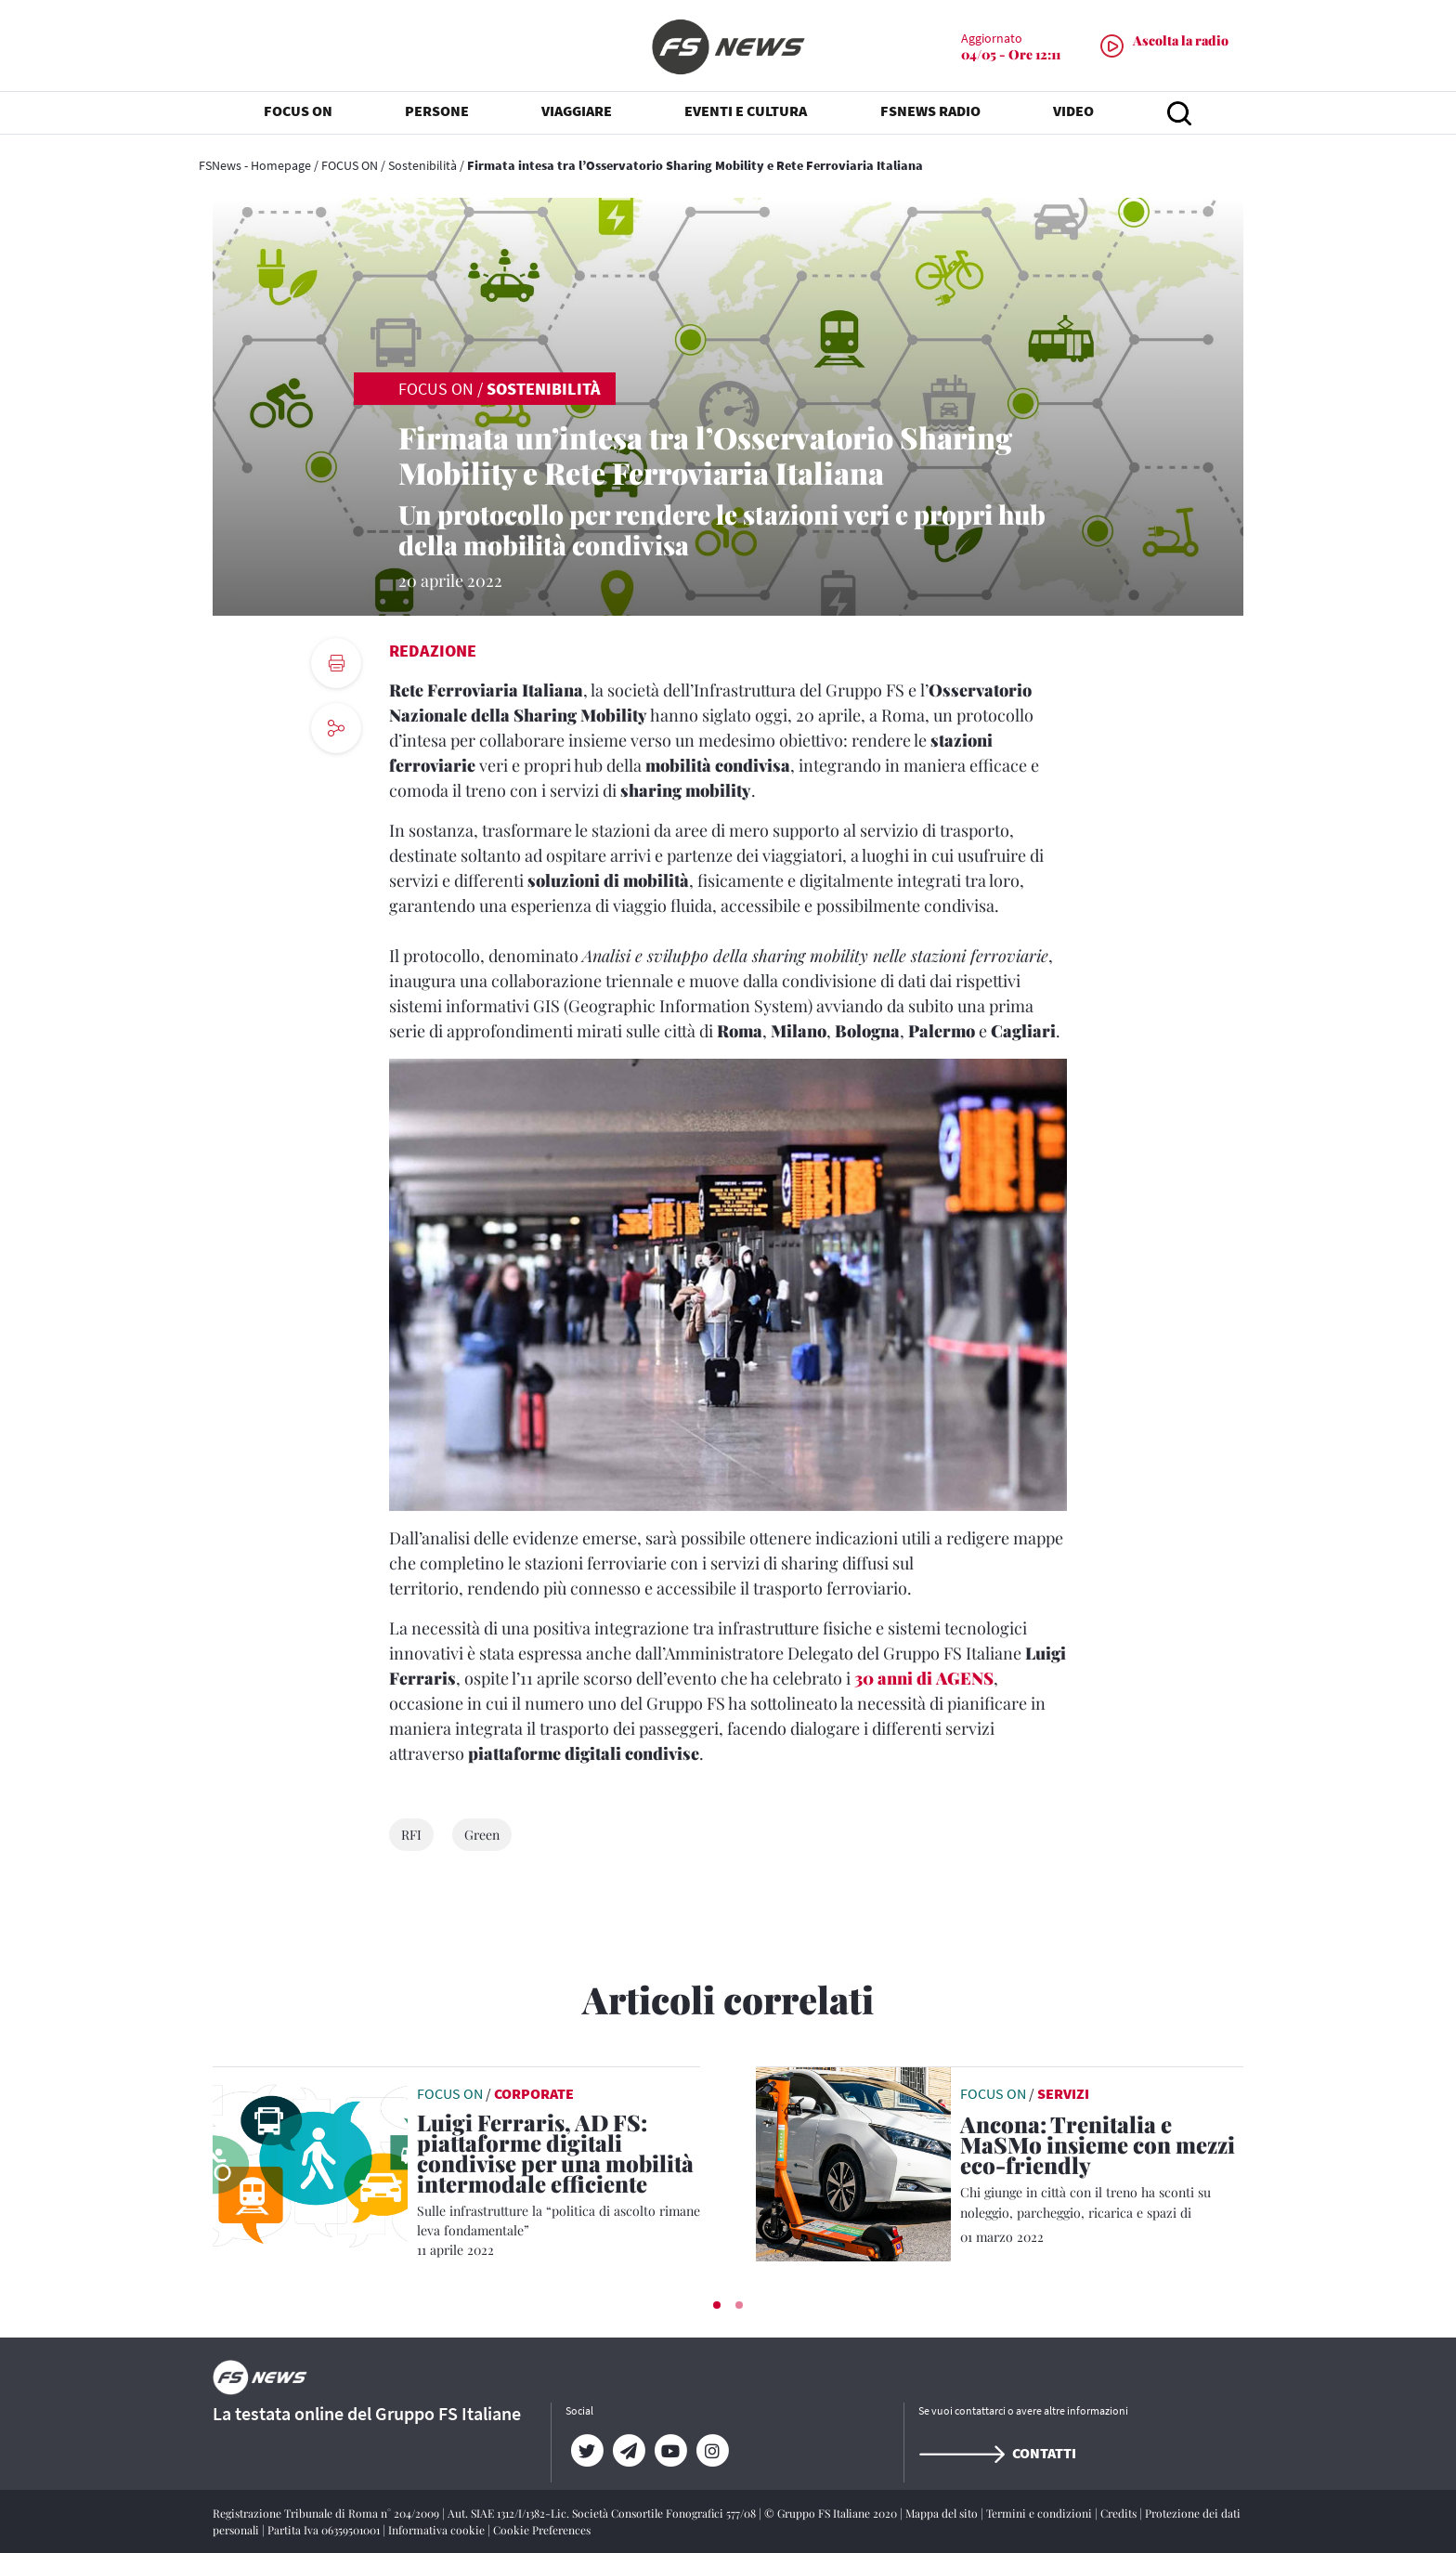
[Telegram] (628, 2451)
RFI (411, 1834)
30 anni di (924, 1678)
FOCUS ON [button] (298, 111)
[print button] (336, 663)
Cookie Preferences (542, 2529)
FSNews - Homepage (255, 165)
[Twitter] (586, 2451)
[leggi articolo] (310, 2162)
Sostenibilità (422, 165)
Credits (1119, 2513)
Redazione (432, 650)
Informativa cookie (438, 2529)
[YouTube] (670, 2451)
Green (482, 1834)
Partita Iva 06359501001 (325, 2529)
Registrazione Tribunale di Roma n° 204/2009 (327, 2513)
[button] (717, 2305)
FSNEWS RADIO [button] (930, 111)
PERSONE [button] (437, 111)
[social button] (336, 728)
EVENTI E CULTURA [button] (745, 111)
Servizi (1063, 2093)
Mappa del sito (943, 2513)
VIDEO (1073, 111)
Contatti (997, 2452)
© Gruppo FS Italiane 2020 (832, 2513)
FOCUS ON (349, 165)
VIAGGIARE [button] (576, 111)
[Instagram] (712, 2451)
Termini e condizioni (1040, 2513)
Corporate (534, 2093)
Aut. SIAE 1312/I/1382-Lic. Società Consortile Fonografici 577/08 (603, 2513)
